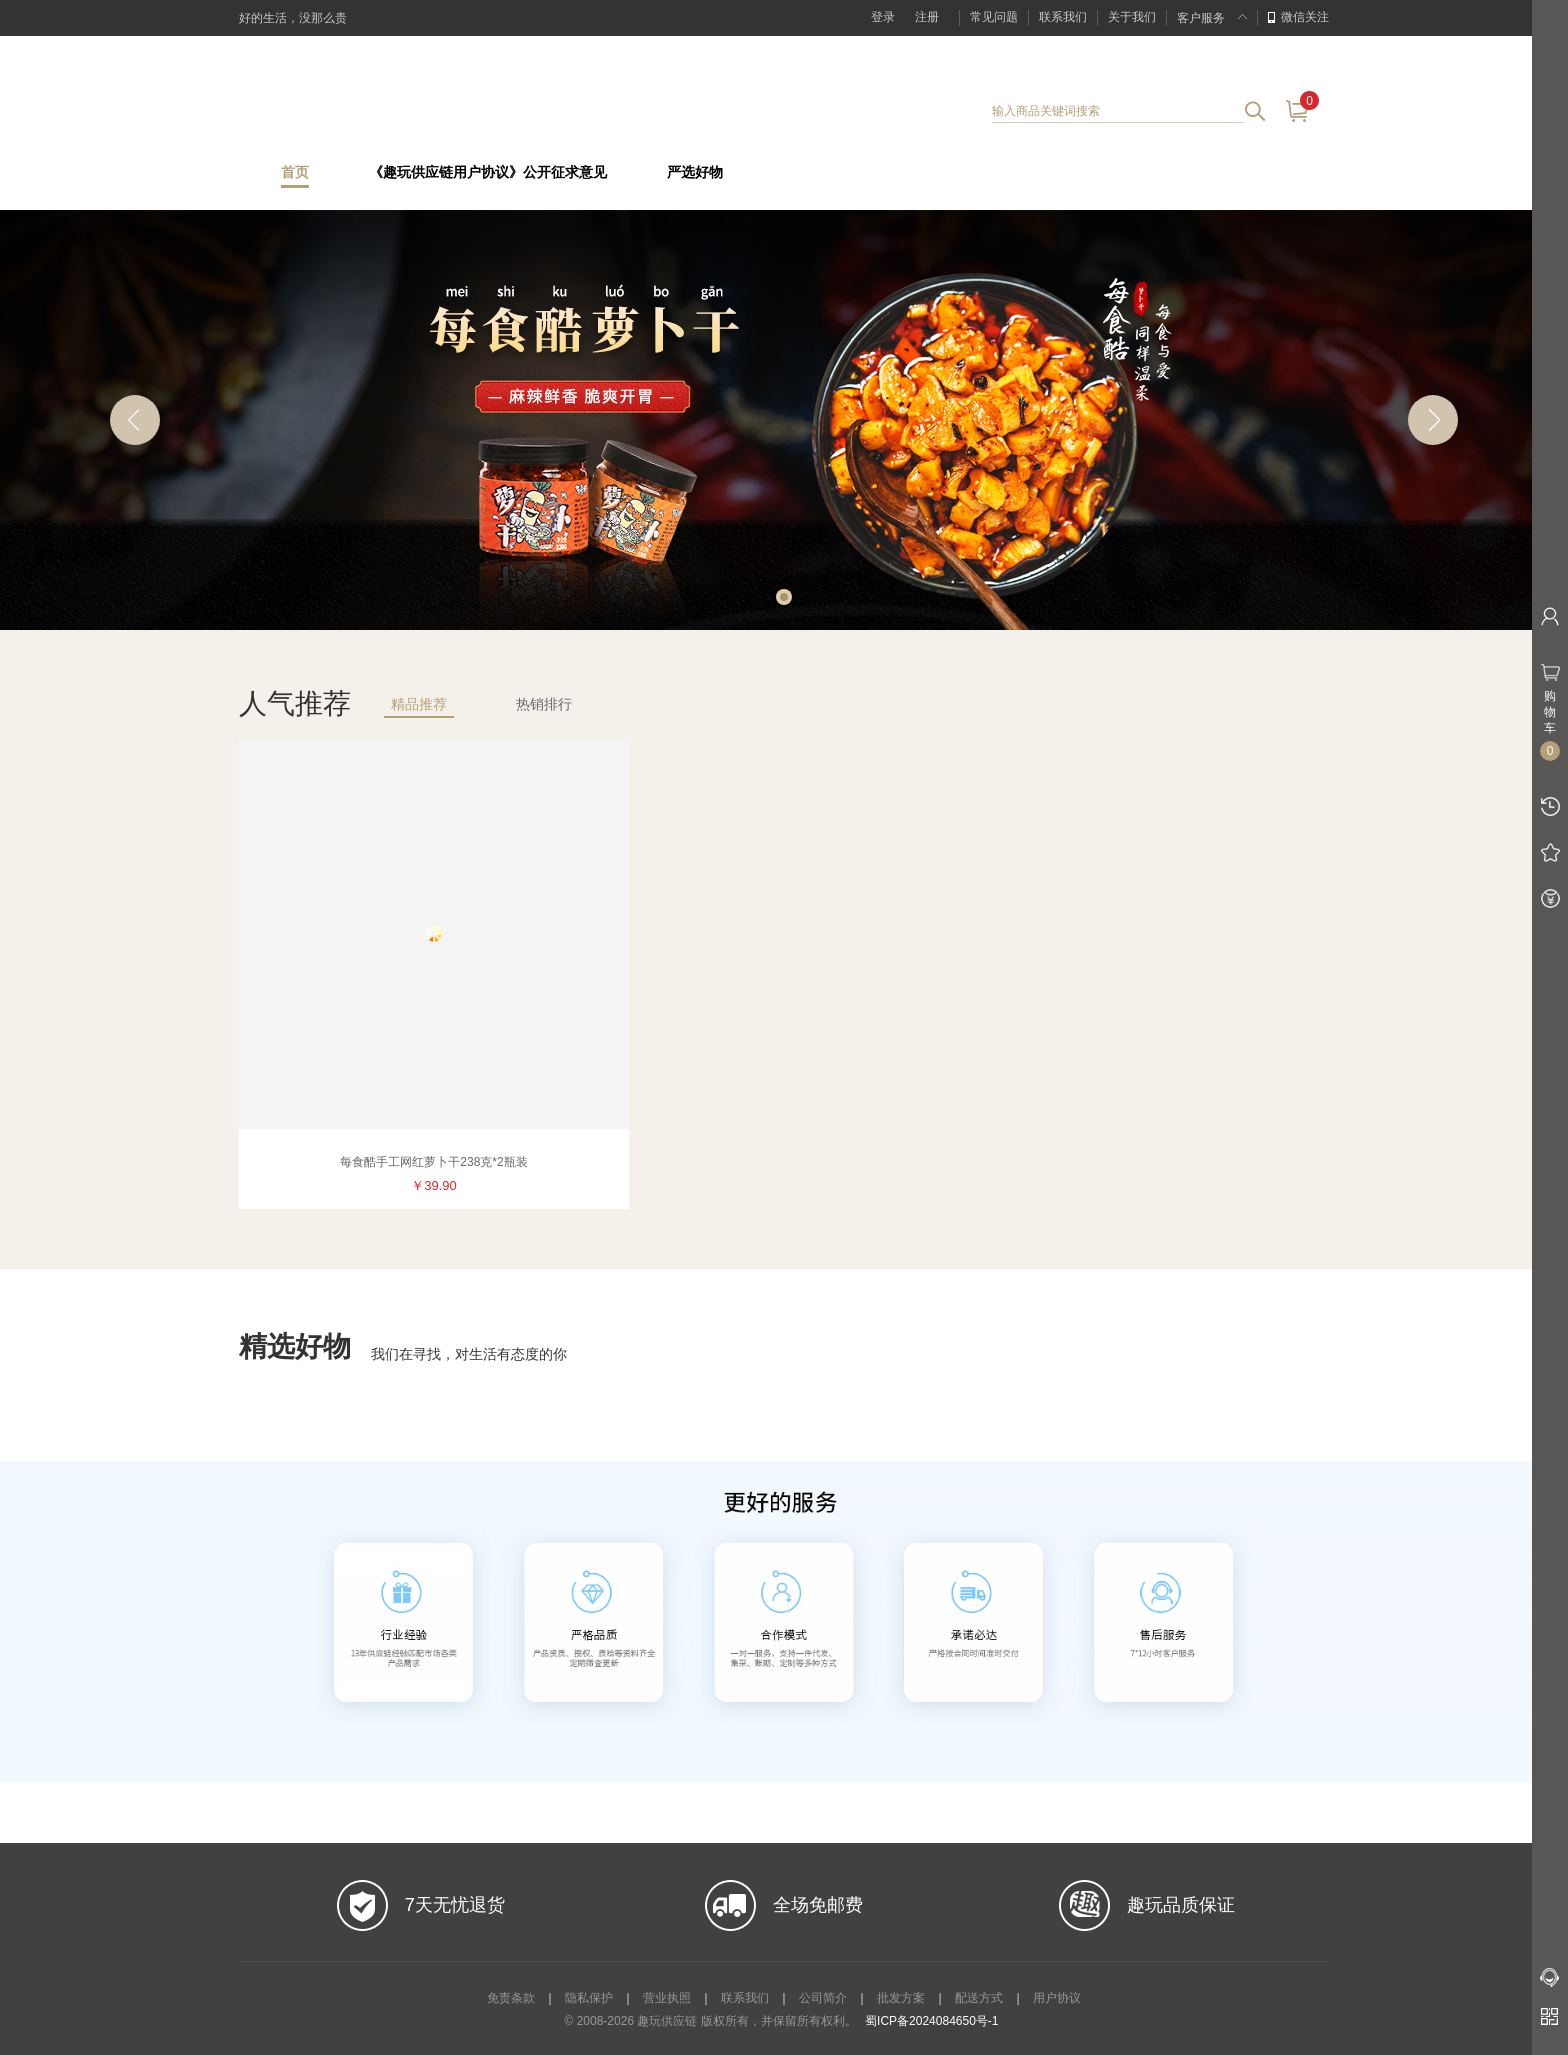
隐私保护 (589, 1998)
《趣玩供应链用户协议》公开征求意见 (488, 172)
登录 (883, 17)
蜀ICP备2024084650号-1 (931, 2021)
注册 (927, 17)
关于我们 (1132, 17)
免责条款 (511, 1998)
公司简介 (823, 1998)
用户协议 (1057, 1998)
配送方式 (979, 1998)
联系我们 (1063, 17)
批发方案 (901, 1998)
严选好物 (695, 172)
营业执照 (667, 1998)
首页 (295, 172)
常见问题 (994, 17)
